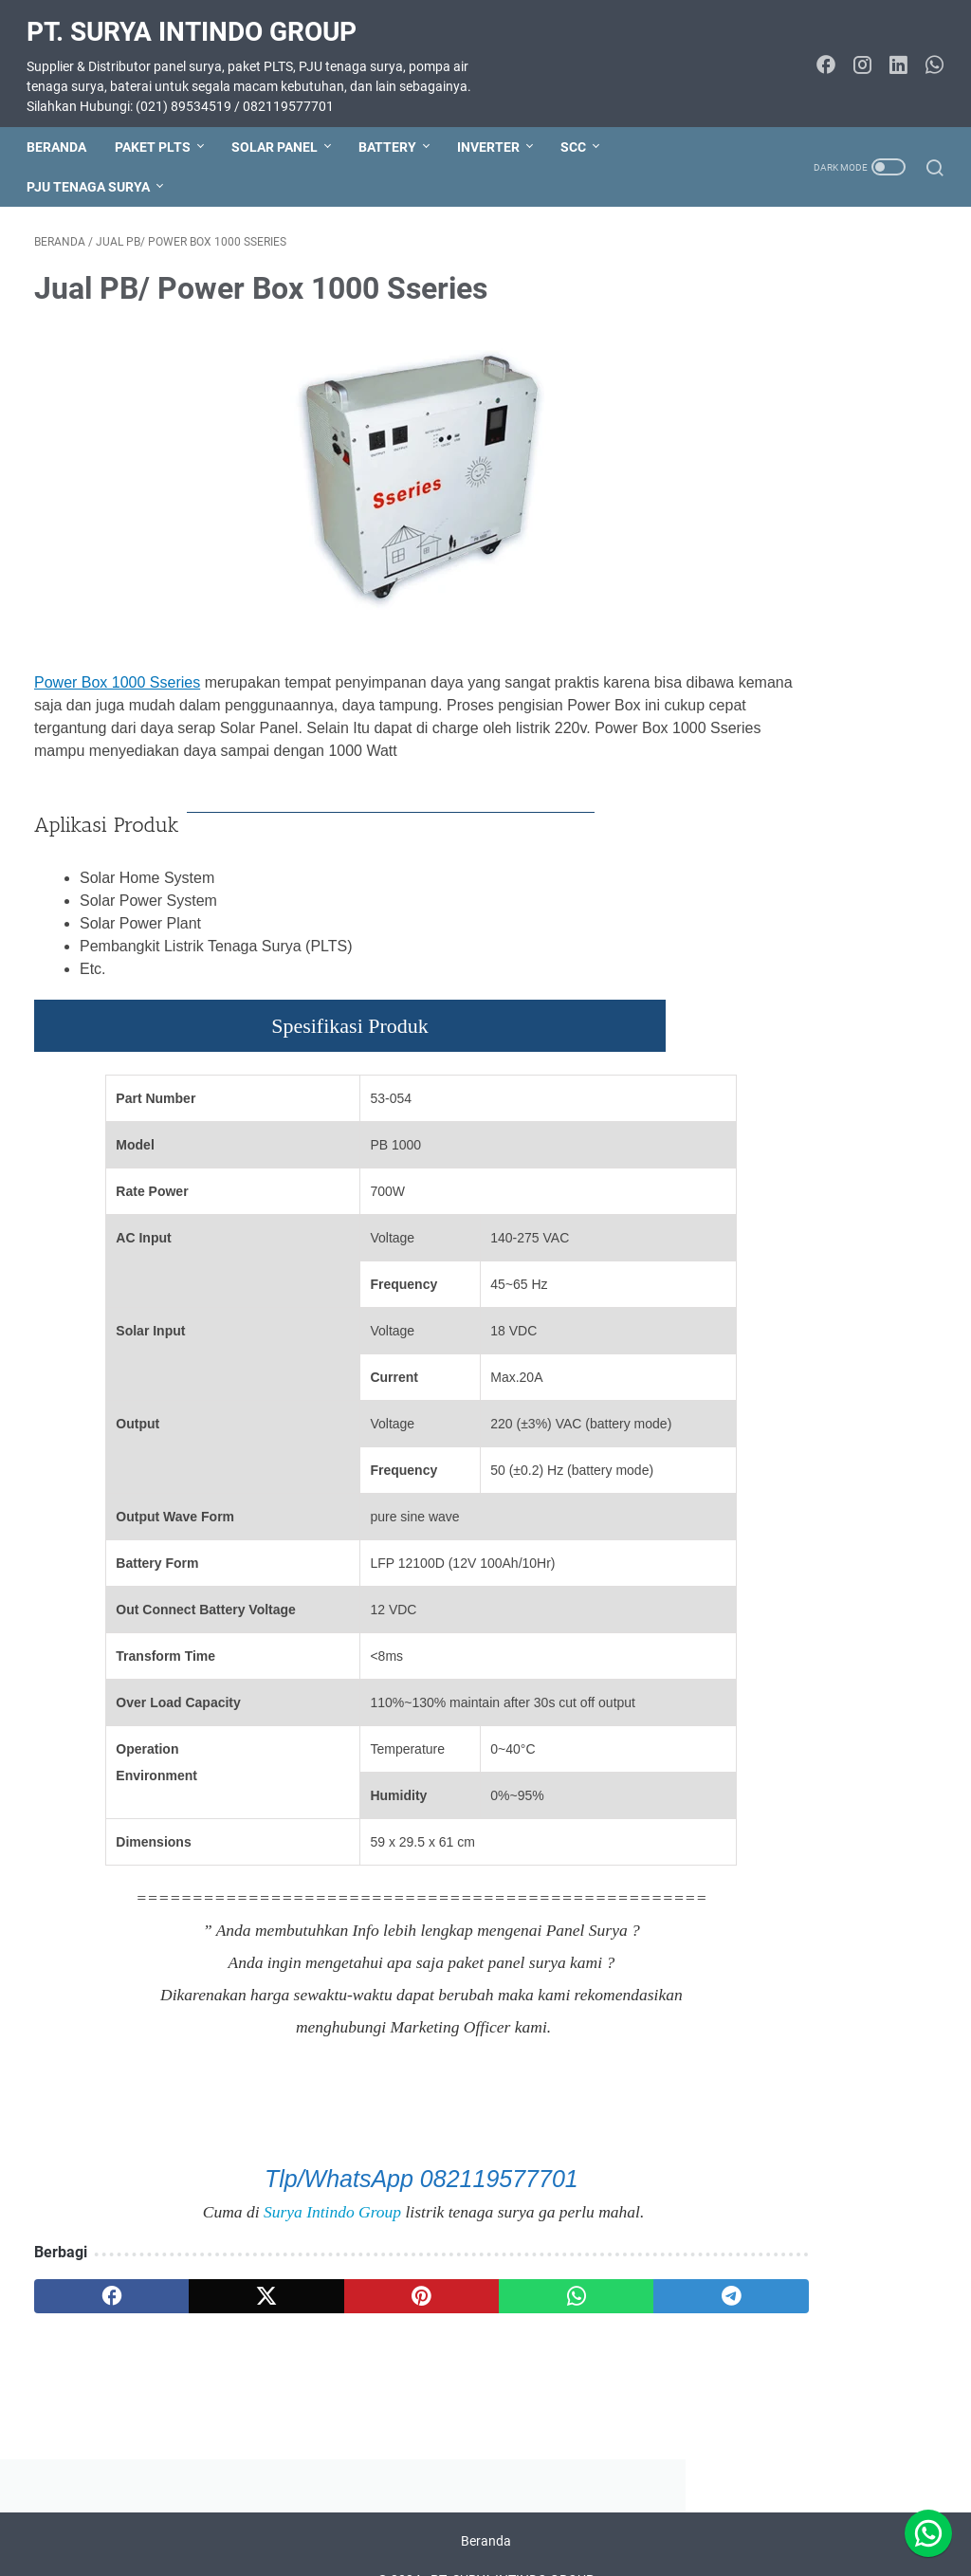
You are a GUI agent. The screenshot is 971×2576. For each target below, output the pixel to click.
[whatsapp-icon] (926, 55)
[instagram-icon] (854, 55)
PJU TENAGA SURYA (95, 168)
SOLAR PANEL (282, 129)
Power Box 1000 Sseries (117, 672)
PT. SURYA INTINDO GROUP (199, 19)
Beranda (64, 129)
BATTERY (395, 129)
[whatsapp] (455, 2308)
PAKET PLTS (160, 129)
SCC (581, 129)
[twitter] (215, 2308)
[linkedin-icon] (890, 55)
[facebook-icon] (818, 55)
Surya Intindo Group (246, 2223)
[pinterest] (335, 2308)
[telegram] (576, 2308)
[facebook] (94, 2308)
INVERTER (496, 129)
